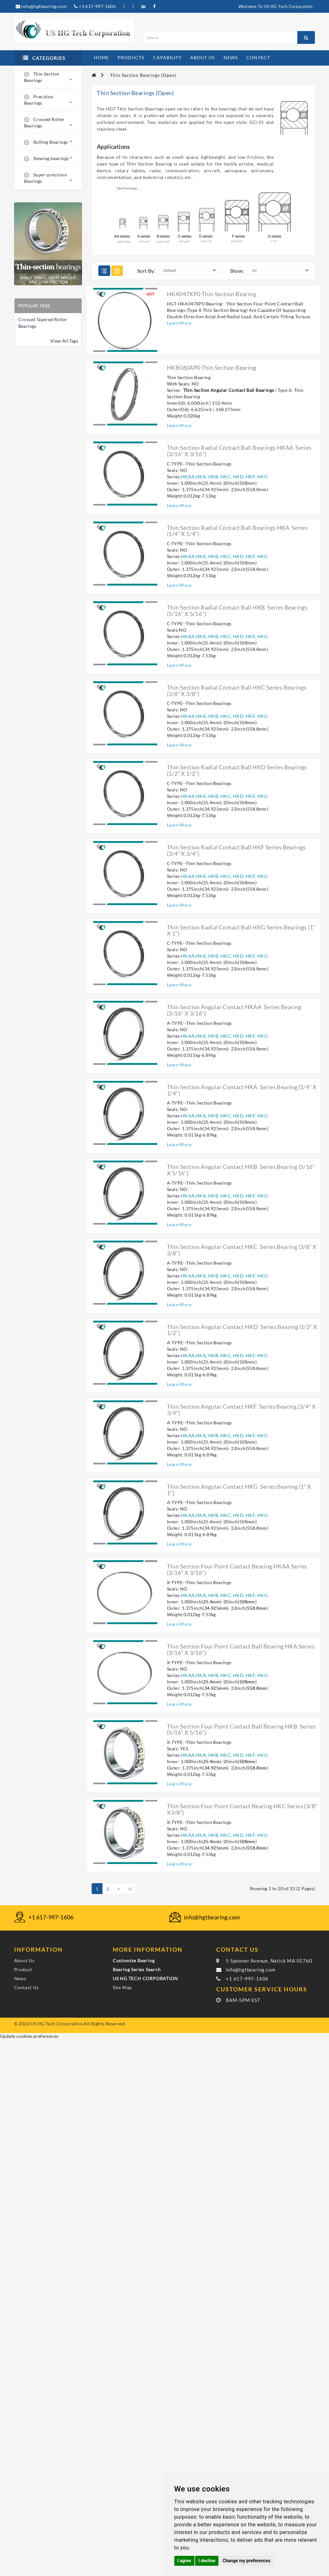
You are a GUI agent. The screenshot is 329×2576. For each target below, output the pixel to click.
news (231, 57)
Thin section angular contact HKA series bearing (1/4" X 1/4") (242, 1090)
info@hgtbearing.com (41, 6)
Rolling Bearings (48, 142)
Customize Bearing (134, 1960)
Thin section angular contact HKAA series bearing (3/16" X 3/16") (234, 1010)
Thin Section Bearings (48, 77)
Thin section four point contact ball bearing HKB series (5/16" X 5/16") (241, 1729)
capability (167, 57)
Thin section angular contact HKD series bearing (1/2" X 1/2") (242, 1330)
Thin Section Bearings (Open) (143, 75)
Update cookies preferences (29, 2036)
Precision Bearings (48, 100)
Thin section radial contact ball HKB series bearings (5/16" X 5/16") (237, 610)
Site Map (122, 1987)
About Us (24, 1960)
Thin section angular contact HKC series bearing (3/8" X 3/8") (242, 1250)
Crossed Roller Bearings (48, 122)
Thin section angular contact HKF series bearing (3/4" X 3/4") (241, 1409)
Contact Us (26, 1987)
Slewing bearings (48, 158)
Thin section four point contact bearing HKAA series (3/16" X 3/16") (237, 1569)
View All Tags (64, 341)
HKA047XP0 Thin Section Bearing (211, 293)
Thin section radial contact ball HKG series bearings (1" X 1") (241, 930)
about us (202, 57)
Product (23, 1969)
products (131, 57)
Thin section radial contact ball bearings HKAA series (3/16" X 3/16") (239, 451)
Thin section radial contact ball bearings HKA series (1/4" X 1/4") (237, 531)
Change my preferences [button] (246, 2560)
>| (130, 1888)
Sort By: (146, 271)
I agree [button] (184, 2560)
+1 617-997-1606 (95, 6)
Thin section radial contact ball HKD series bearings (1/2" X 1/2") (237, 770)
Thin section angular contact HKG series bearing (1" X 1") (239, 1489)
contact (258, 57)
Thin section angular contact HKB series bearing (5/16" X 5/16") (241, 1170)
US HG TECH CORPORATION (145, 1978)
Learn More (179, 323)
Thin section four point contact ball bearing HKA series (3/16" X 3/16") (241, 1649)
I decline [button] (206, 2560)
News (20, 1978)
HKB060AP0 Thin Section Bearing (211, 367)
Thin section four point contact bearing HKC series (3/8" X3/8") (242, 1809)
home (101, 57)
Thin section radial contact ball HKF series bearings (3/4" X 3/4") (236, 850)
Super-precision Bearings (48, 178)
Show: (237, 271)
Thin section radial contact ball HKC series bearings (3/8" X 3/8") (237, 690)
